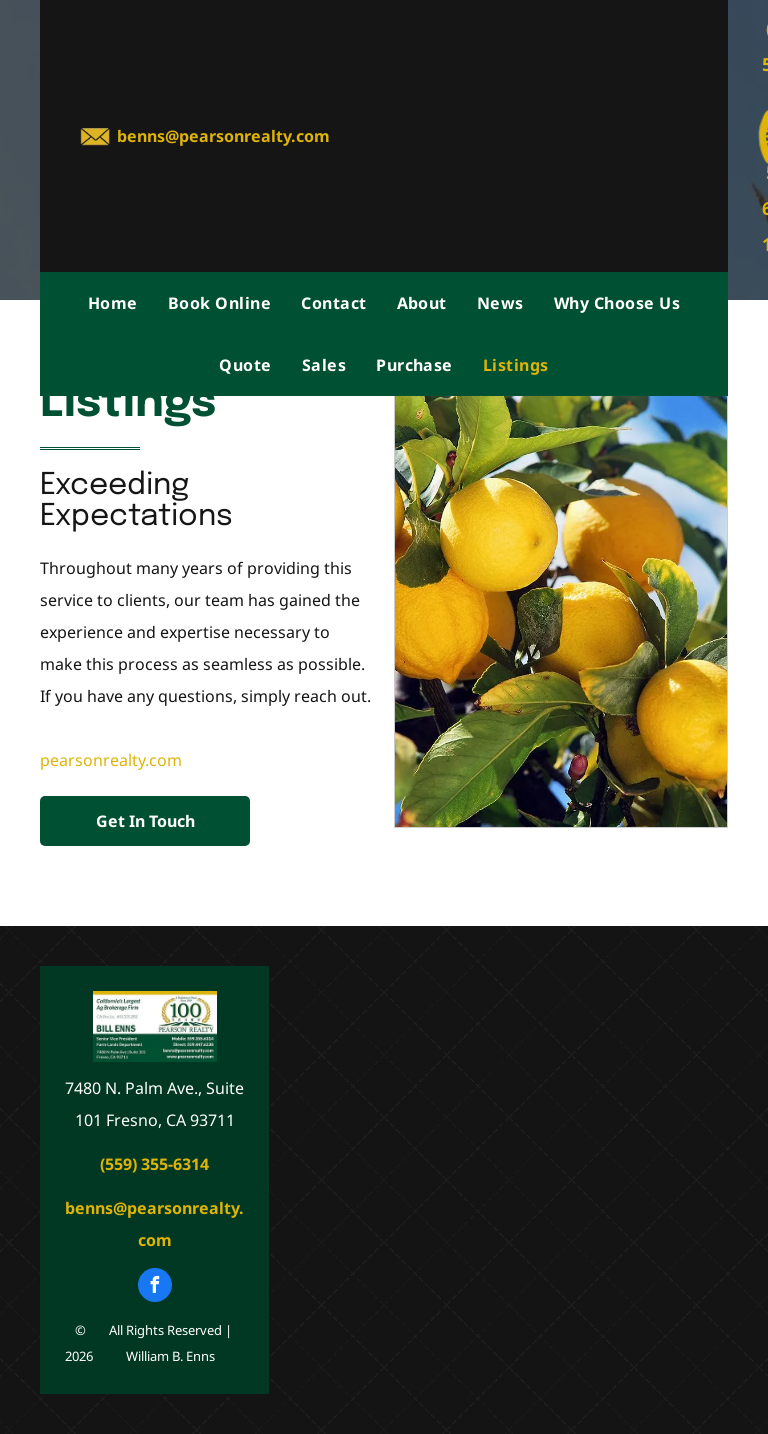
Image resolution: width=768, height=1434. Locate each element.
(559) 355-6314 (154, 1164)
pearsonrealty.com (111, 760)
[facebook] (155, 1287)
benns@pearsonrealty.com (223, 136)
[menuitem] (113, 303)
